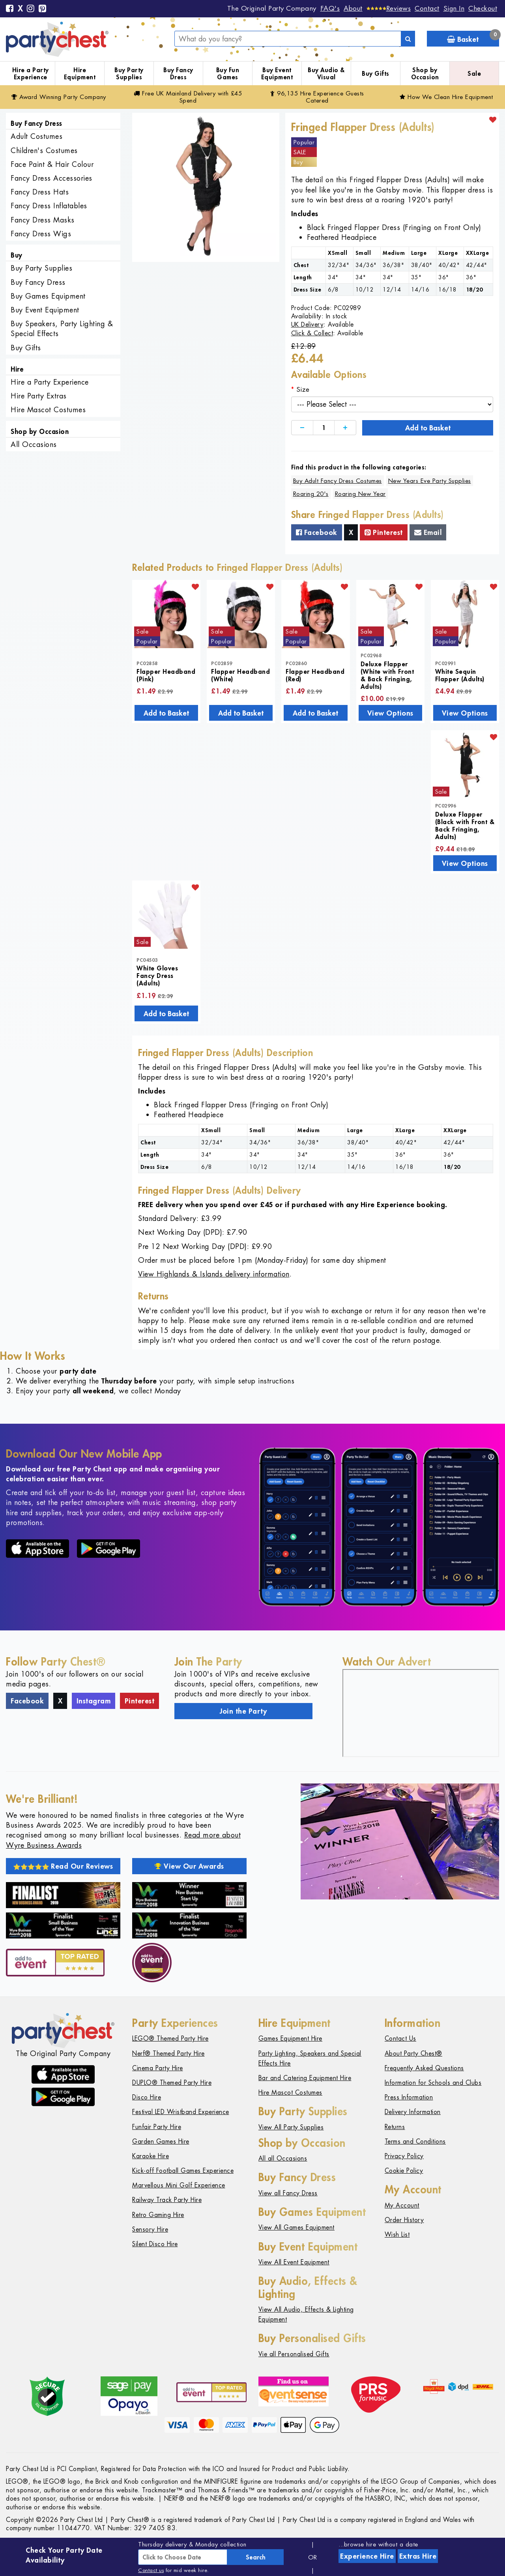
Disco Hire (146, 2097)
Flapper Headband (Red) (315, 675)
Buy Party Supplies (129, 73)
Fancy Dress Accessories (51, 178)
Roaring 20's (311, 493)
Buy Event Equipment (277, 73)
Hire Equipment (80, 73)
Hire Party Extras (39, 395)
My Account (402, 2205)
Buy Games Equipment (48, 296)
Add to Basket (428, 427)
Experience (367, 2556)
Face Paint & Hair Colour (52, 164)
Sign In (454, 8)
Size (303, 389)
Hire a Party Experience (30, 73)
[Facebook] (10, 9)
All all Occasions (282, 2158)
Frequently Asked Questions (424, 2068)
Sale (474, 73)
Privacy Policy (404, 2156)
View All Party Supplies (291, 2127)
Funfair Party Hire (156, 2127)
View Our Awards (189, 1866)
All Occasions (34, 444)
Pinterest (384, 532)
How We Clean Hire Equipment (446, 97)
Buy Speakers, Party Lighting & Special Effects (62, 328)
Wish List (397, 2234)
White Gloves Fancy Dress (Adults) (157, 975)
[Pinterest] (43, 9)
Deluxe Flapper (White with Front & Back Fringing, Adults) (387, 675)
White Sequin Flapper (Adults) (459, 675)
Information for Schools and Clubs (433, 2083)
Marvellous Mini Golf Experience (178, 2185)
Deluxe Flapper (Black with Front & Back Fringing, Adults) (465, 825)
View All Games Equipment (296, 2227)
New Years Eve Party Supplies (429, 480)
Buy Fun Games (227, 73)
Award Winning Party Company (58, 97)
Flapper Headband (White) (240, 675)
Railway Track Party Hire (167, 2200)
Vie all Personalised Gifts (293, 2354)
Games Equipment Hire (290, 2038)
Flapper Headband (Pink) (166, 675)
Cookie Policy (404, 2171)
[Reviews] (389, 8)
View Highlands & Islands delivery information (214, 1274)
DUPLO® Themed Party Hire (171, 2083)
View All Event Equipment (293, 2262)
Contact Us (400, 2038)
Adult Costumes (36, 136)
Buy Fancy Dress (178, 73)
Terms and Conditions (415, 2141)
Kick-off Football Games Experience (183, 2171)
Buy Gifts (375, 73)
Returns (395, 2127)
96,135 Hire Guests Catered (317, 97)
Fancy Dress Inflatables (49, 205)
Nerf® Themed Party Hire (168, 2053)
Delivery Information (413, 2112)
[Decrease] (302, 428)
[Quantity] (324, 428)
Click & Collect (312, 333)
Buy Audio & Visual (326, 73)
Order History (404, 2220)
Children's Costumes (44, 150)
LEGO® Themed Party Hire (170, 2038)
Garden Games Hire (160, 2141)
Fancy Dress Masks (43, 219)
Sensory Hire (150, 2229)
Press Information (409, 2097)
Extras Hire (418, 2556)
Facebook (316, 532)
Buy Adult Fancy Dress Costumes (337, 480)
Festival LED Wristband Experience (180, 2112)
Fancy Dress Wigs (41, 233)
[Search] (408, 39)
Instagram (94, 1700)
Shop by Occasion (425, 73)
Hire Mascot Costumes (48, 409)
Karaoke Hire (150, 2156)
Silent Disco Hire (155, 2244)
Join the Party (243, 1711)
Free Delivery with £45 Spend (188, 97)
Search (256, 2557)
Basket (473, 37)
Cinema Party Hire (157, 2068)
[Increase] (345, 428)
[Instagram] (31, 9)
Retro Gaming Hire (158, 2215)
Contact (427, 8)
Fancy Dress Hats (40, 191)
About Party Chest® (413, 2053)
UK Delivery (307, 324)
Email (428, 532)
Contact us (151, 2570)
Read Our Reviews (63, 1866)
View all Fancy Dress (288, 2193)
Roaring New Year (360, 493)
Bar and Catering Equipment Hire (305, 2078)
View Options (390, 713)
